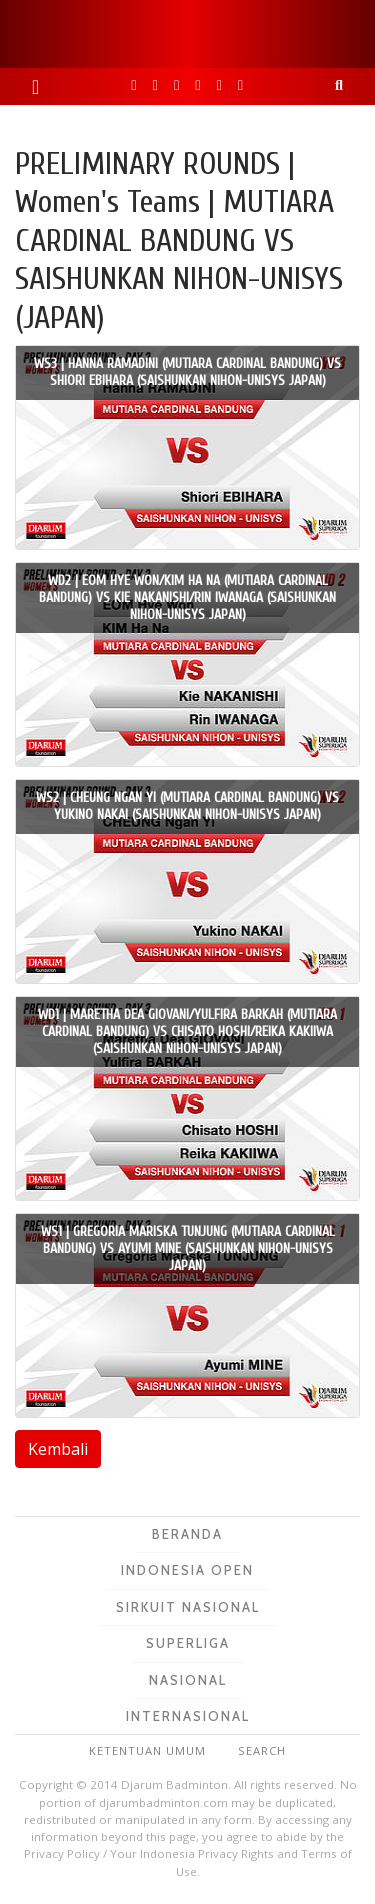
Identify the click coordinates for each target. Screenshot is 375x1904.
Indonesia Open (187, 1570)
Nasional (188, 1680)
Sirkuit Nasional (188, 1607)
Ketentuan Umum (147, 1750)
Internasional (188, 1716)
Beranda (187, 1534)
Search (262, 1750)
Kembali (58, 1449)
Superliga (188, 1643)
